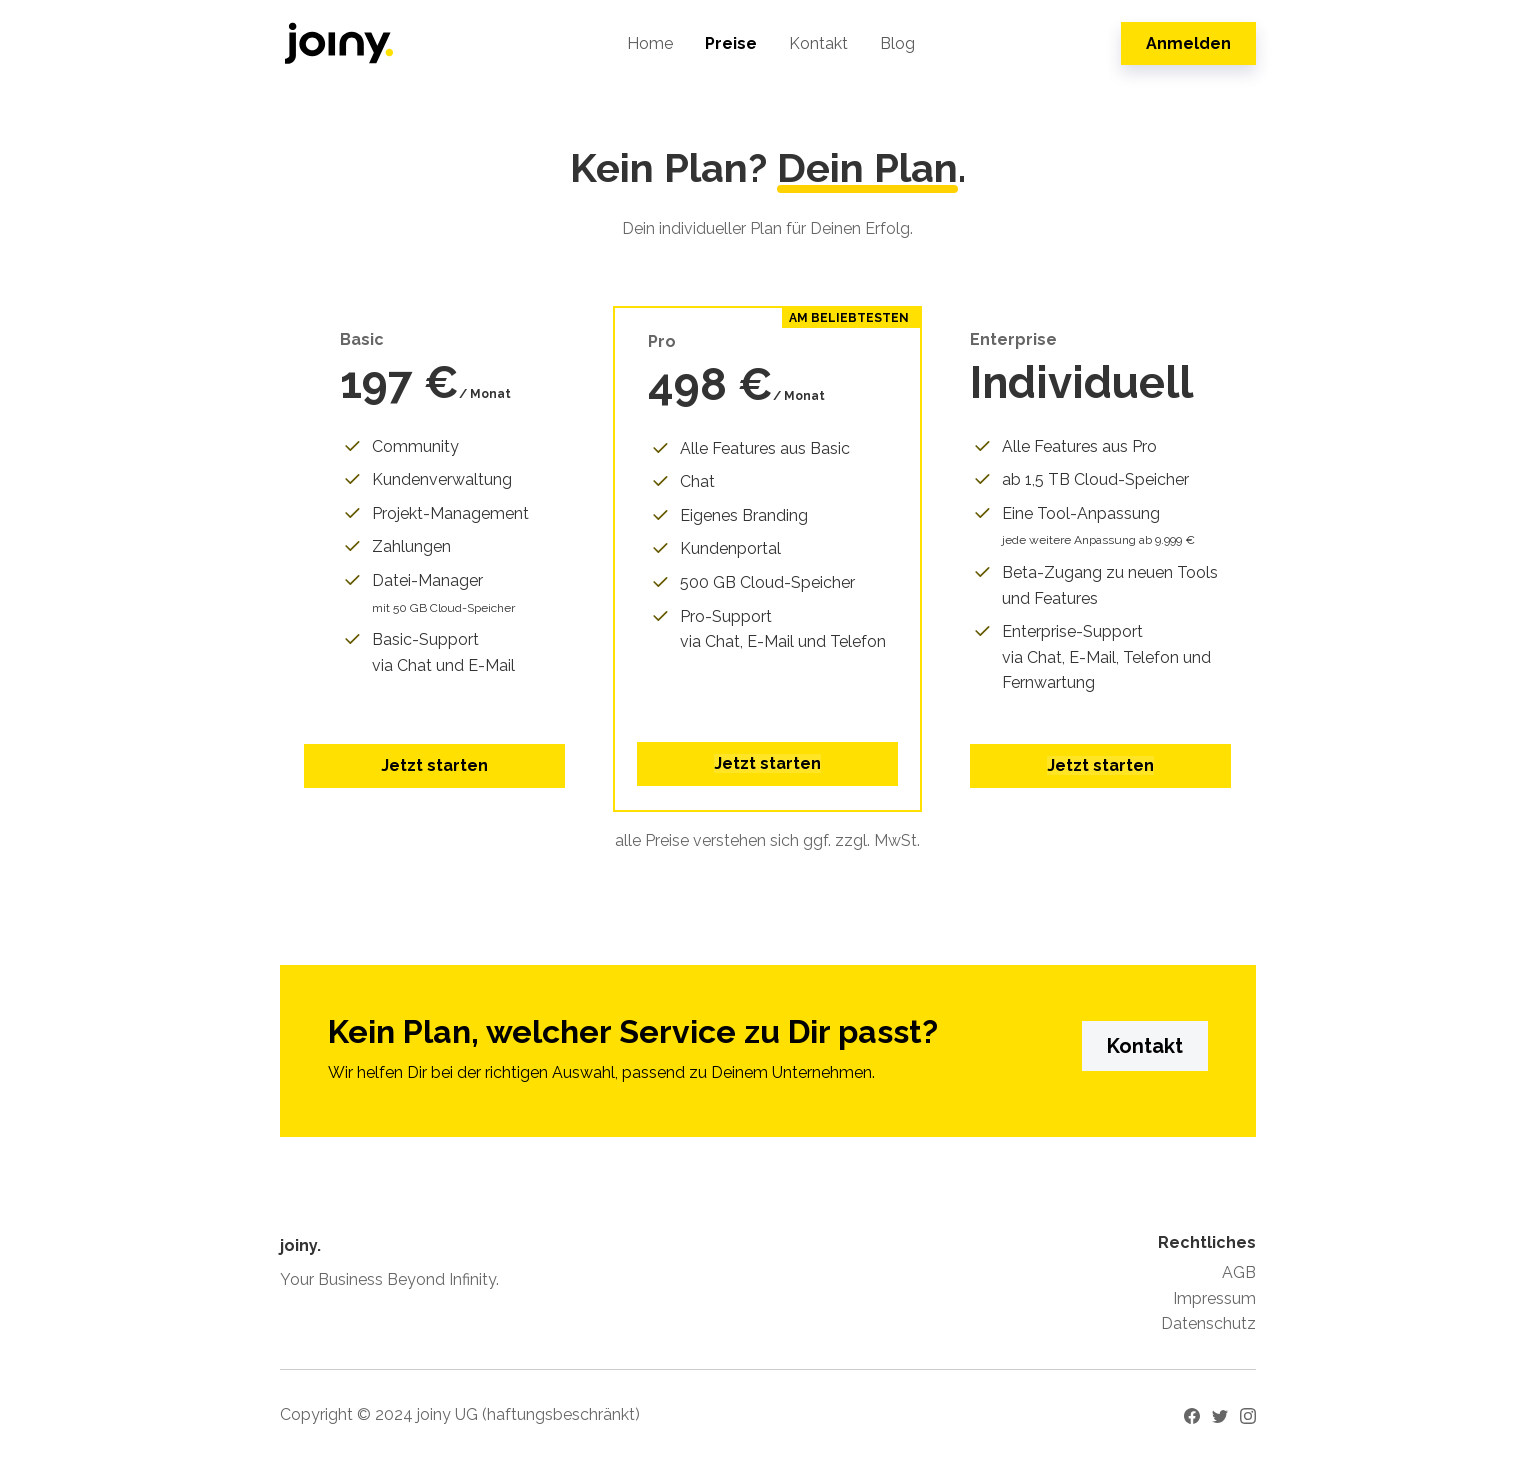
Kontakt (818, 43)
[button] (767, 764)
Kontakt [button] (1145, 1046)
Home (650, 43)
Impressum (1214, 1298)
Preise (731, 43)
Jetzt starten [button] (434, 765)
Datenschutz (1208, 1323)
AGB (1239, 1272)
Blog (897, 43)
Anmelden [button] (1188, 43)
